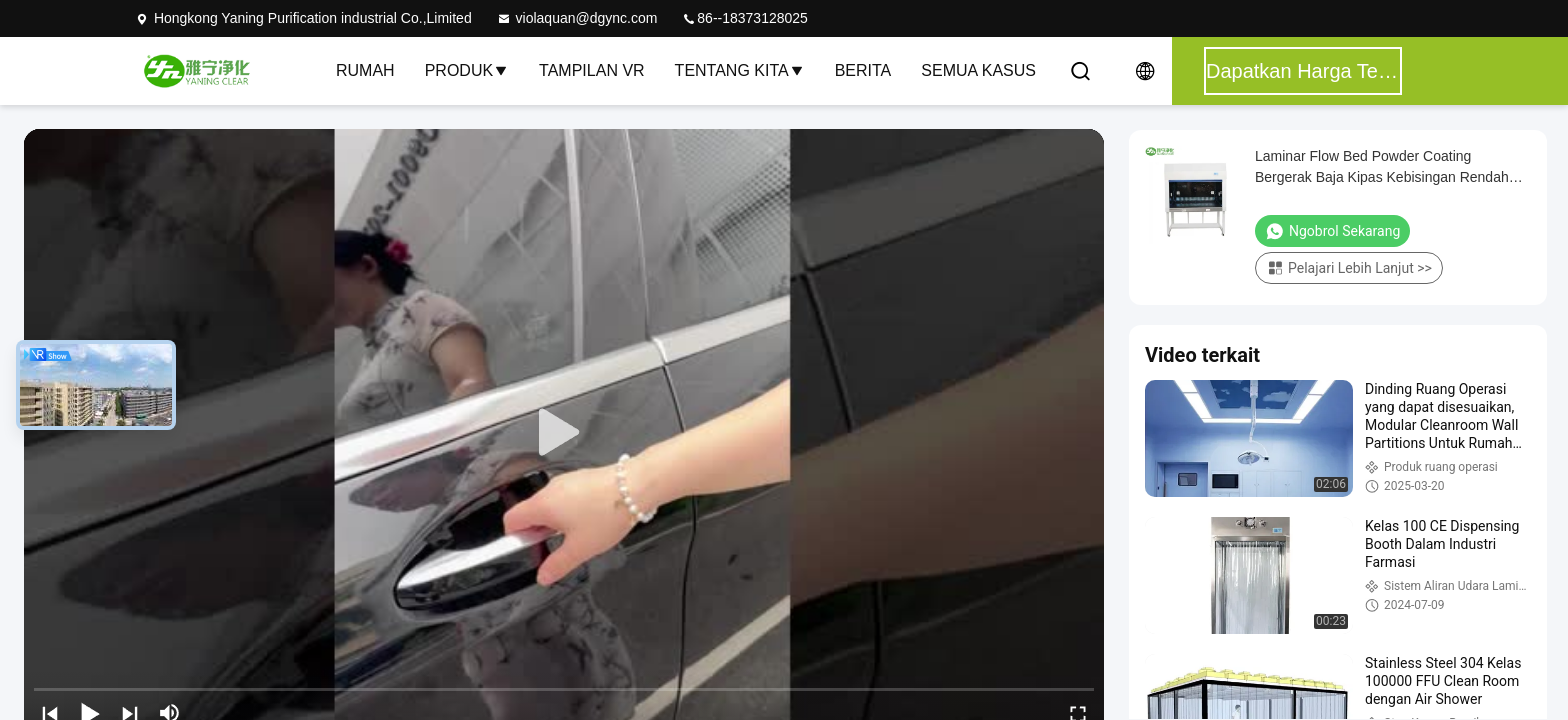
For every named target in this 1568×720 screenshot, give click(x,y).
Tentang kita (740, 70)
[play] (564, 433)
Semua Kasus (978, 70)
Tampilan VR (592, 70)
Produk (467, 70)
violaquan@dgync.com (577, 18)
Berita (863, 70)
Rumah (365, 70)
